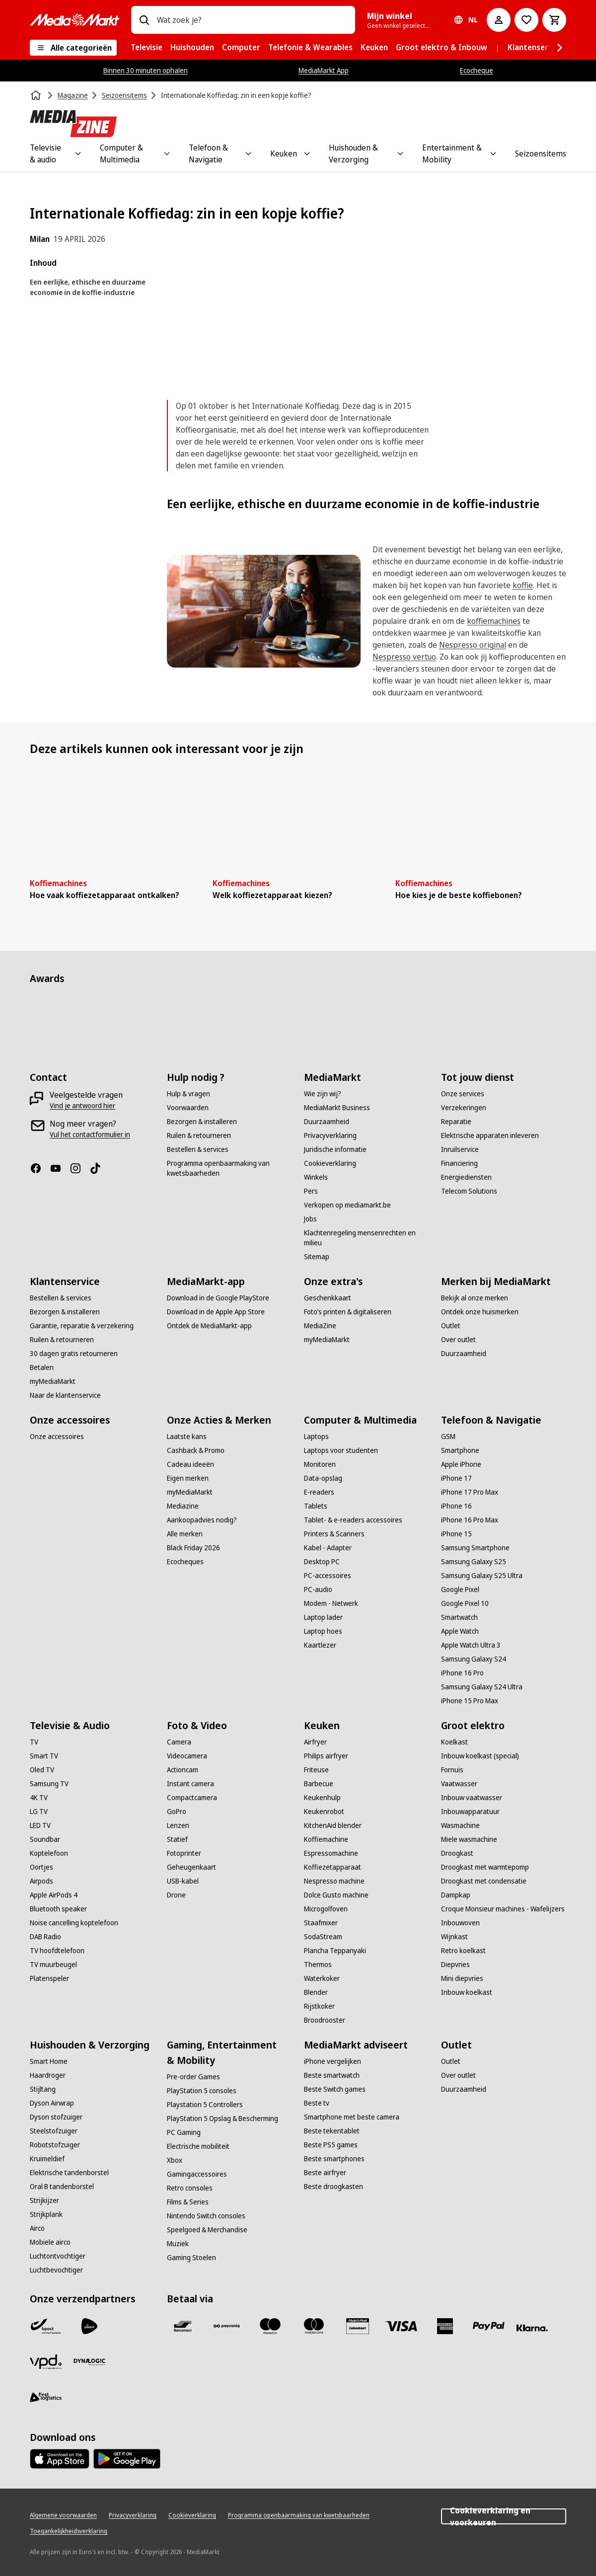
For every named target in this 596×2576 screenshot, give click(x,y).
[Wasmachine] (460, 1825)
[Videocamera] (187, 1756)
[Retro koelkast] (463, 1951)
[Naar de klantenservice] (65, 1395)
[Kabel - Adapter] (328, 1548)
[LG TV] (39, 1812)
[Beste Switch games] (335, 2089)
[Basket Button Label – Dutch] (554, 20)
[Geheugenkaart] (191, 1867)
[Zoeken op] (144, 20)
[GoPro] (176, 1812)
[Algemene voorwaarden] (63, 2515)
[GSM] (448, 1436)
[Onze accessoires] (57, 1436)
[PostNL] (89, 2326)
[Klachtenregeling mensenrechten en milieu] (366, 1238)
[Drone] (176, 1895)
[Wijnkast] (454, 1937)
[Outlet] (450, 1326)
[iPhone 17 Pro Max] (469, 1492)
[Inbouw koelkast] (466, 1992)
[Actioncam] (182, 1770)
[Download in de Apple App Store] (216, 1312)
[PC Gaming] (184, 2132)
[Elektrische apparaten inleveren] (490, 1135)
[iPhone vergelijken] (332, 2061)
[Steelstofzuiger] (53, 2131)
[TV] (34, 1742)
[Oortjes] (41, 1867)
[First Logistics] (46, 2398)
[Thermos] (318, 1965)
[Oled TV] (42, 1770)
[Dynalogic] (89, 2362)
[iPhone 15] (456, 1534)
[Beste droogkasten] (333, 2187)
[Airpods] (41, 1881)
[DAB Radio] (45, 1937)
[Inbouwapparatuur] (470, 1812)
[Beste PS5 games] (331, 2145)
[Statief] (177, 1839)
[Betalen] (42, 1367)
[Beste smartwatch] (332, 2075)
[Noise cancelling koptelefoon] (74, 1923)
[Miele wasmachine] (469, 1839)
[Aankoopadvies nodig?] (202, 1520)
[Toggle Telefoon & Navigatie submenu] (248, 153)
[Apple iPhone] (461, 1464)
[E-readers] (319, 1492)
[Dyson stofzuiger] (56, 2117)
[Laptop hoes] (323, 1631)
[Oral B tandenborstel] (62, 2187)
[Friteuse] (316, 1770)
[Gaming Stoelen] (191, 2258)
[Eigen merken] (188, 1478)
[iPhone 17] (456, 1478)
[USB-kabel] (183, 1881)
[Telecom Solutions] (469, 1191)
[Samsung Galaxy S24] (473, 1659)
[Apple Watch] (460, 1631)
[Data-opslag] (323, 1478)
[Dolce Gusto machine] (336, 1895)
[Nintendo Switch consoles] (206, 2216)
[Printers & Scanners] (334, 1534)
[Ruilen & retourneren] (199, 1135)
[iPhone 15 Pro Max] (469, 1701)
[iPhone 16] (456, 1506)
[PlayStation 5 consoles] (201, 2091)
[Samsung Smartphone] (475, 1548)
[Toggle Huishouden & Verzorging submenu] (400, 153)
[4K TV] (39, 1798)
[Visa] (401, 2326)
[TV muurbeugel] (53, 1965)
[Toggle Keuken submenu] (307, 153)
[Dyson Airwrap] (52, 2103)
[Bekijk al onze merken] (474, 1298)
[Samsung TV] (49, 1784)
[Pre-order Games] (193, 2077)
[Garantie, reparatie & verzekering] (82, 1326)
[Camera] (179, 1742)
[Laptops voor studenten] (341, 1450)
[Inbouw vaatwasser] (471, 1798)
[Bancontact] (183, 2326)
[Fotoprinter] (184, 1853)
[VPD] (46, 2362)
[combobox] (252, 20)
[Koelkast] (454, 1742)
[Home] (37, 95)
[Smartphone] (460, 1450)
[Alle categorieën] (73, 48)
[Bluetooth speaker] (58, 1909)
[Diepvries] (455, 1965)
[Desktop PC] (322, 1562)
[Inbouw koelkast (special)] (480, 1756)
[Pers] (311, 1191)
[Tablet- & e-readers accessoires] (353, 1520)
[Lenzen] (178, 1825)
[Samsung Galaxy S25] (473, 1562)
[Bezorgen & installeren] (202, 1122)
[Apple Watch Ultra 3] (471, 1645)
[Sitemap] (316, 1257)
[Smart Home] (49, 2061)
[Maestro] (270, 2326)
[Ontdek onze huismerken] (480, 1312)
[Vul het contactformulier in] (90, 1134)
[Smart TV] (44, 1756)
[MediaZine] (320, 1326)
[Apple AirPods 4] (53, 1895)
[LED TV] (40, 1825)
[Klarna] (532, 2328)
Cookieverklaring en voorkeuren (503, 2516)
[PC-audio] (318, 1589)
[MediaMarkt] (74, 20)
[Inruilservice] (460, 1149)
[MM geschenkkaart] (357, 2326)
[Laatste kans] (187, 1436)
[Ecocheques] (185, 1562)
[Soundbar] (45, 1839)
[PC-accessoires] (327, 1576)
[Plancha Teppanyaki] (335, 1951)
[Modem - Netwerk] (331, 1603)
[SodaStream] (323, 1937)
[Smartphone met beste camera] (351, 2117)
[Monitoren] (320, 1464)
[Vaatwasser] (459, 1784)
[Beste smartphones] (334, 2159)
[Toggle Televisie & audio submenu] (78, 153)
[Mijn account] (499, 20)
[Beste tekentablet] (332, 2131)
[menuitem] (146, 48)
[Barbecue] (318, 1784)
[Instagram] (79, 1168)
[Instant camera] (190, 1784)
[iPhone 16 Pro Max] (469, 1520)
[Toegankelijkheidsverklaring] (68, 2531)
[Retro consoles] (190, 2188)
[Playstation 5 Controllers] (205, 2105)
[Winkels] (316, 1177)
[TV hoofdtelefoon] (57, 1951)
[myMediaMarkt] (52, 1381)
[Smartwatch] (459, 1617)
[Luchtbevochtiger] (56, 2270)
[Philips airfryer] (326, 1756)
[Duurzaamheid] (326, 1122)
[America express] (445, 2326)
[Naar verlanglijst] (526, 20)
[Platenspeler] (49, 1978)
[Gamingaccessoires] (197, 2174)
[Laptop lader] (323, 1617)
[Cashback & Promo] (195, 1450)
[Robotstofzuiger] (55, 2145)
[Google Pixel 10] (465, 1603)
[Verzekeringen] (463, 1108)
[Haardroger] (48, 2075)
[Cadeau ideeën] (190, 1464)
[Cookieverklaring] (330, 1163)
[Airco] (37, 2228)
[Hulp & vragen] (188, 1094)
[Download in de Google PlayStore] (218, 1298)
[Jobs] (310, 1219)
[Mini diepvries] (462, 1978)
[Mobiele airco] (50, 2242)
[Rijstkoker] (319, 2006)
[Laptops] (316, 1436)
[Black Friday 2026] (193, 1548)
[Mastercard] (314, 2326)
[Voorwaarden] (188, 1108)
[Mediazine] (183, 1506)
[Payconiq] (226, 2326)
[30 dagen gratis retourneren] (74, 1354)
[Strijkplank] (46, 2214)
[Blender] (316, 1992)
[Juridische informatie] (335, 1149)
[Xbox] (174, 2160)
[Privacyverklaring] (330, 1135)
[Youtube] (60, 1168)
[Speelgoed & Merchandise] (207, 2230)
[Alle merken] (185, 1534)
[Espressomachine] (331, 1853)
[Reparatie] (456, 1122)
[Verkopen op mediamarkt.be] (347, 1205)
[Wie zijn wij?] (322, 1094)
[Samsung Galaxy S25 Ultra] (481, 1576)
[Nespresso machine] (334, 1881)
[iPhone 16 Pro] (462, 1673)
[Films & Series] (188, 2202)
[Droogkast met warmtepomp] (485, 1867)
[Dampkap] (455, 1895)
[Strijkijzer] (44, 2200)
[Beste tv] (316, 2103)
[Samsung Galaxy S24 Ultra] (481, 1687)
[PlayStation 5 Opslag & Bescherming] (222, 2118)
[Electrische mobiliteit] (198, 2146)
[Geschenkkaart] (327, 1298)
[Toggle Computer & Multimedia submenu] (167, 153)
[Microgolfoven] (326, 1909)
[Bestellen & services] (197, 1149)
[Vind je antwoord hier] (82, 1106)
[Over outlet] (458, 1340)
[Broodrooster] (324, 2020)
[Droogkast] (457, 1853)
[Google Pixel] (460, 1589)
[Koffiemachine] (326, 1839)
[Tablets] (315, 1506)
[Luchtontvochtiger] (57, 2256)
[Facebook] (40, 1168)
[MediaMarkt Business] (337, 1108)
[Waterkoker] (322, 1978)
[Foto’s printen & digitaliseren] (347, 1312)
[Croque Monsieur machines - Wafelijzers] (503, 1909)
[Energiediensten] (466, 1177)
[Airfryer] (315, 1742)
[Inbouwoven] (460, 1923)
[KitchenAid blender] (333, 1825)
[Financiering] (459, 1163)
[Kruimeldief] (47, 2159)
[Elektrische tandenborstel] (69, 2173)
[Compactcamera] (192, 1798)
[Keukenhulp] (322, 1798)
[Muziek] (178, 2244)
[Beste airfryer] (325, 2173)
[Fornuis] (452, 1770)
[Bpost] (46, 2326)
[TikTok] (99, 1168)
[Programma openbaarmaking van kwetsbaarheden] (229, 1168)
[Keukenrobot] (324, 1812)
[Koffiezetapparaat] (332, 1867)
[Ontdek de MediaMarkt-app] (209, 1326)
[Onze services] (462, 1094)
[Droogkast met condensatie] (483, 1881)
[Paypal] (489, 2326)
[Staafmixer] (321, 1923)
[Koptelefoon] (49, 1853)
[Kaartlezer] (320, 1645)
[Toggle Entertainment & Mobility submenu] (493, 153)
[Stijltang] (43, 2089)
